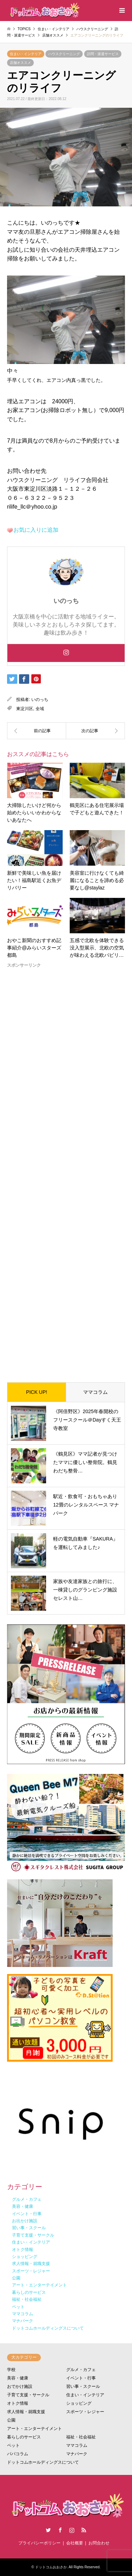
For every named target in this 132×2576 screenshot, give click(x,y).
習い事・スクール (83, 2386)
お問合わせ (98, 2543)
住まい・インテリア (26, 54)
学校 (11, 2369)
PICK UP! (36, 1392)
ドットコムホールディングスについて (43, 2462)
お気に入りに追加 (35, 530)
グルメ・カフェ (81, 2369)
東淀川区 (24, 708)
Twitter (48, 2530)
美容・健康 (17, 2378)
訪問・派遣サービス (103, 54)
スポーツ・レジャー (85, 2411)
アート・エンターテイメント (34, 2428)
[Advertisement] (66, 1169)
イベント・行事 (81, 2378)
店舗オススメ (20, 63)
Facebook (60, 2530)
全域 (40, 708)
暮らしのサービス (24, 2437)
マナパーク (76, 2453)
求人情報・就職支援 (26, 2411)
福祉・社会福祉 (81, 2437)
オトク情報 (17, 2403)
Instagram (71, 2530)
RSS (83, 2530)
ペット (13, 2445)
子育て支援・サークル (28, 2394)
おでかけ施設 (19, 2386)
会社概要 (74, 2543)
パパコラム (17, 2453)
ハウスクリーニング (64, 54)
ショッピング (79, 2403)
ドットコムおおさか (51, 2567)
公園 (11, 2420)
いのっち (39, 699)
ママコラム (95, 1392)
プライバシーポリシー (39, 2543)
